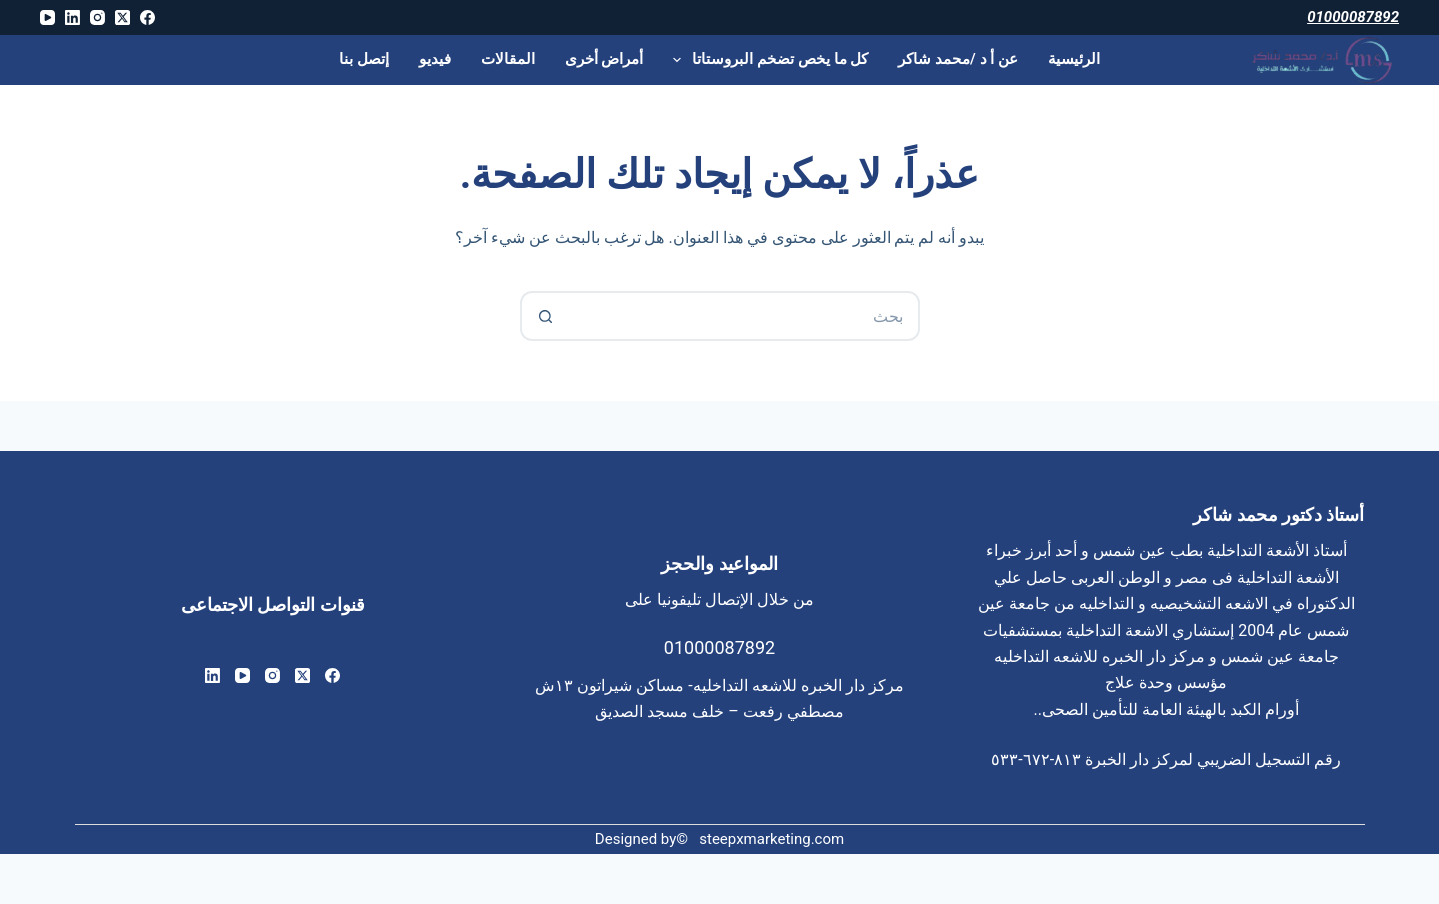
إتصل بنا (364, 59)
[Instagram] (97, 17)
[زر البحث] (545, 316)
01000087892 (1353, 17)
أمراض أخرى (604, 59)
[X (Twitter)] (122, 17)
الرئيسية (1074, 59)
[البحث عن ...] (745, 316)
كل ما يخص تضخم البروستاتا (766, 60)
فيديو (435, 59)
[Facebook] (147, 17)
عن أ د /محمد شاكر (958, 59)
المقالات (508, 59)
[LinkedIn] (72, 17)
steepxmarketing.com (771, 839)
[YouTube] (47, 17)
